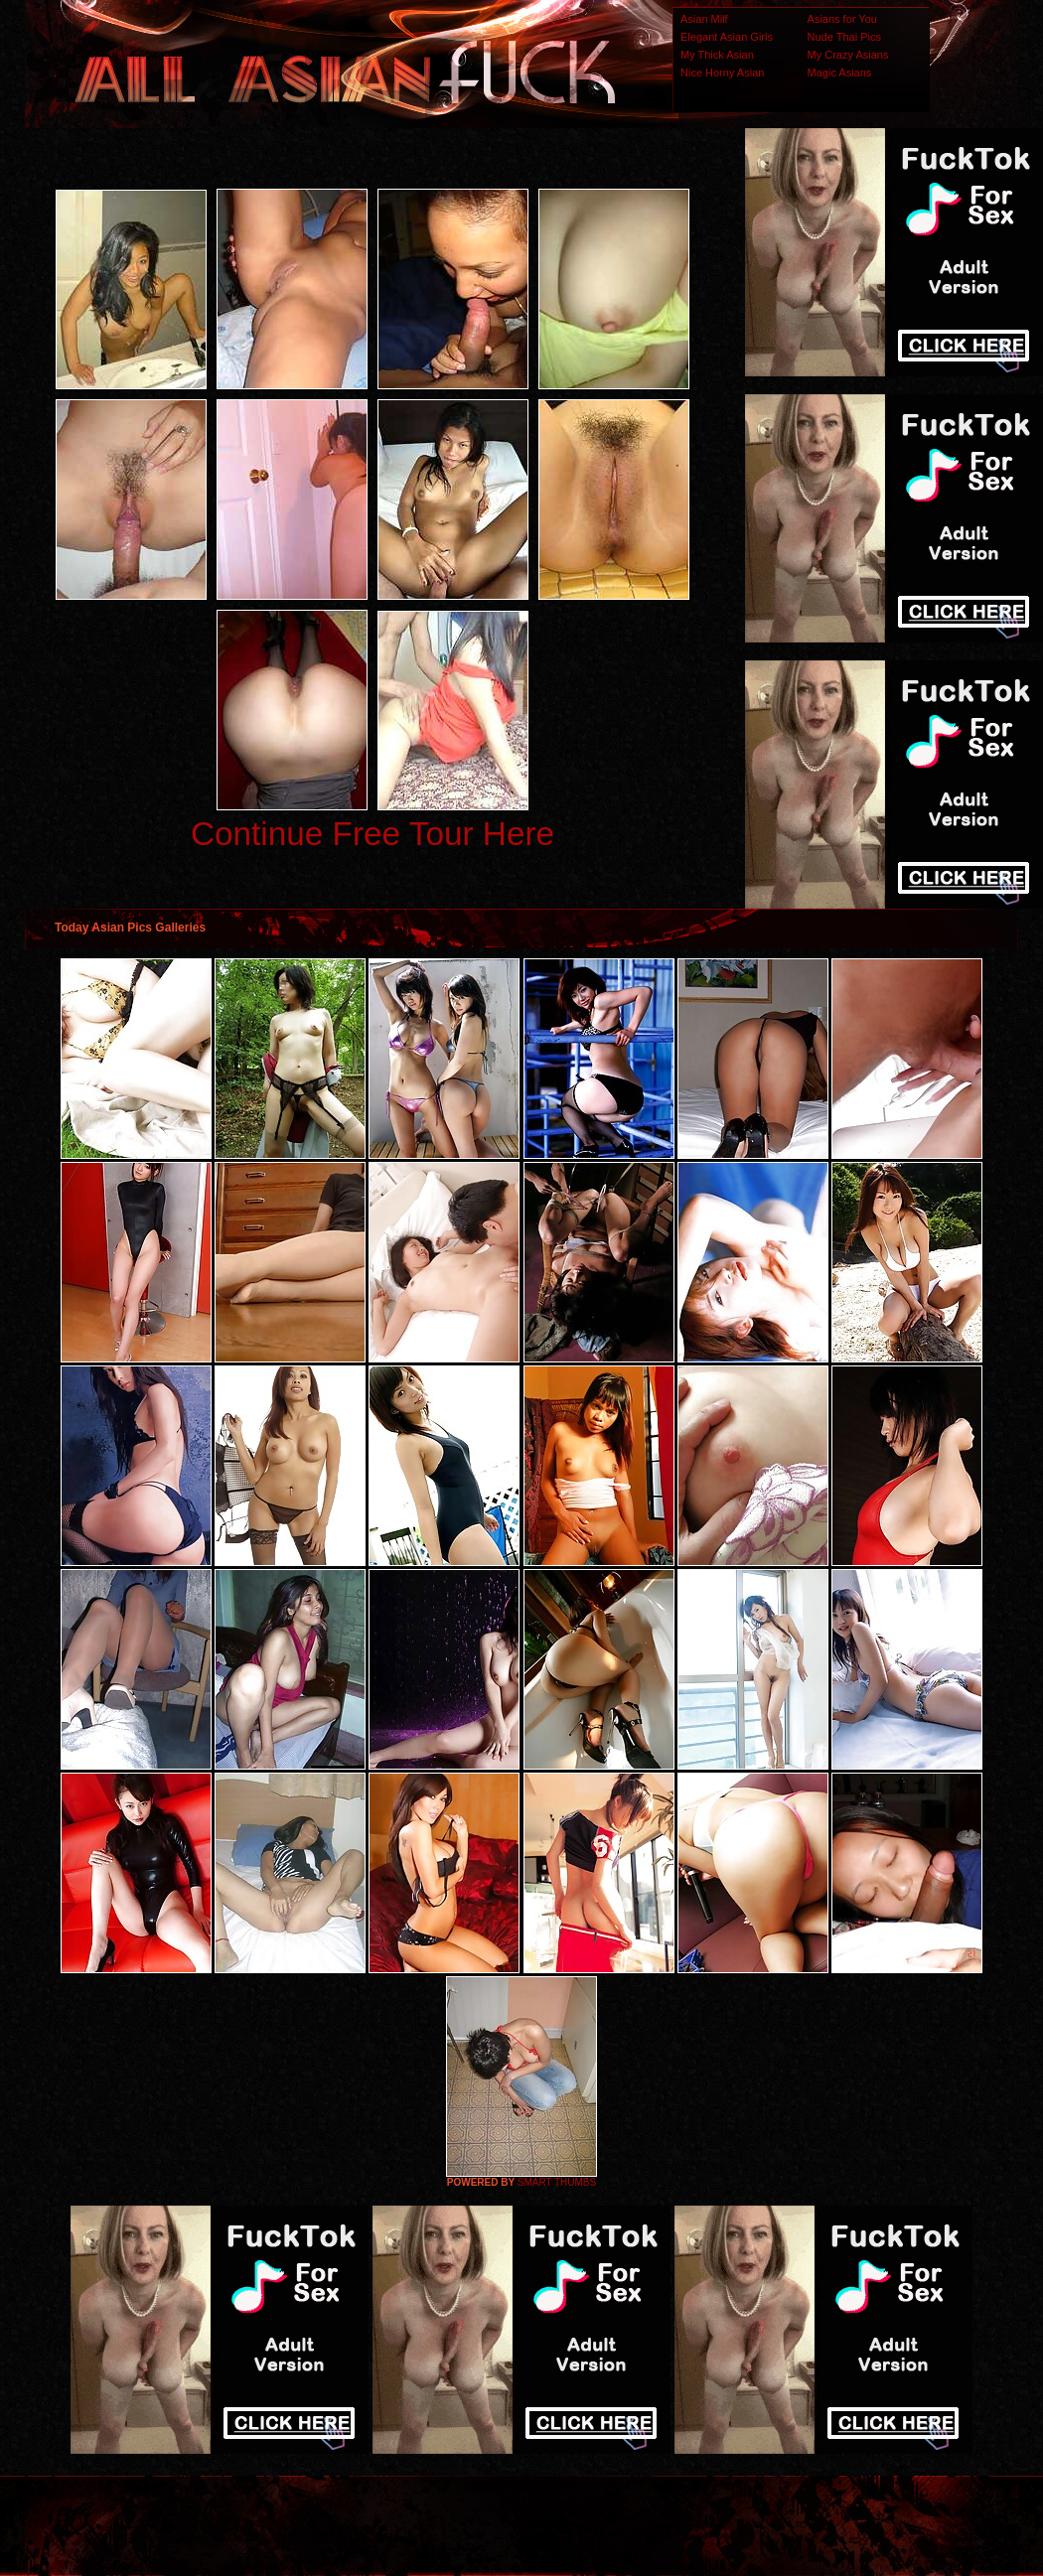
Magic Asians (840, 72)
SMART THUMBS (557, 2182)
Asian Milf (704, 19)
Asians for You (842, 19)
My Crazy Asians (848, 55)
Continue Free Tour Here (372, 833)
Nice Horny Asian (722, 72)
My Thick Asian (717, 55)
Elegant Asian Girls (726, 37)
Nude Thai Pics (844, 37)
